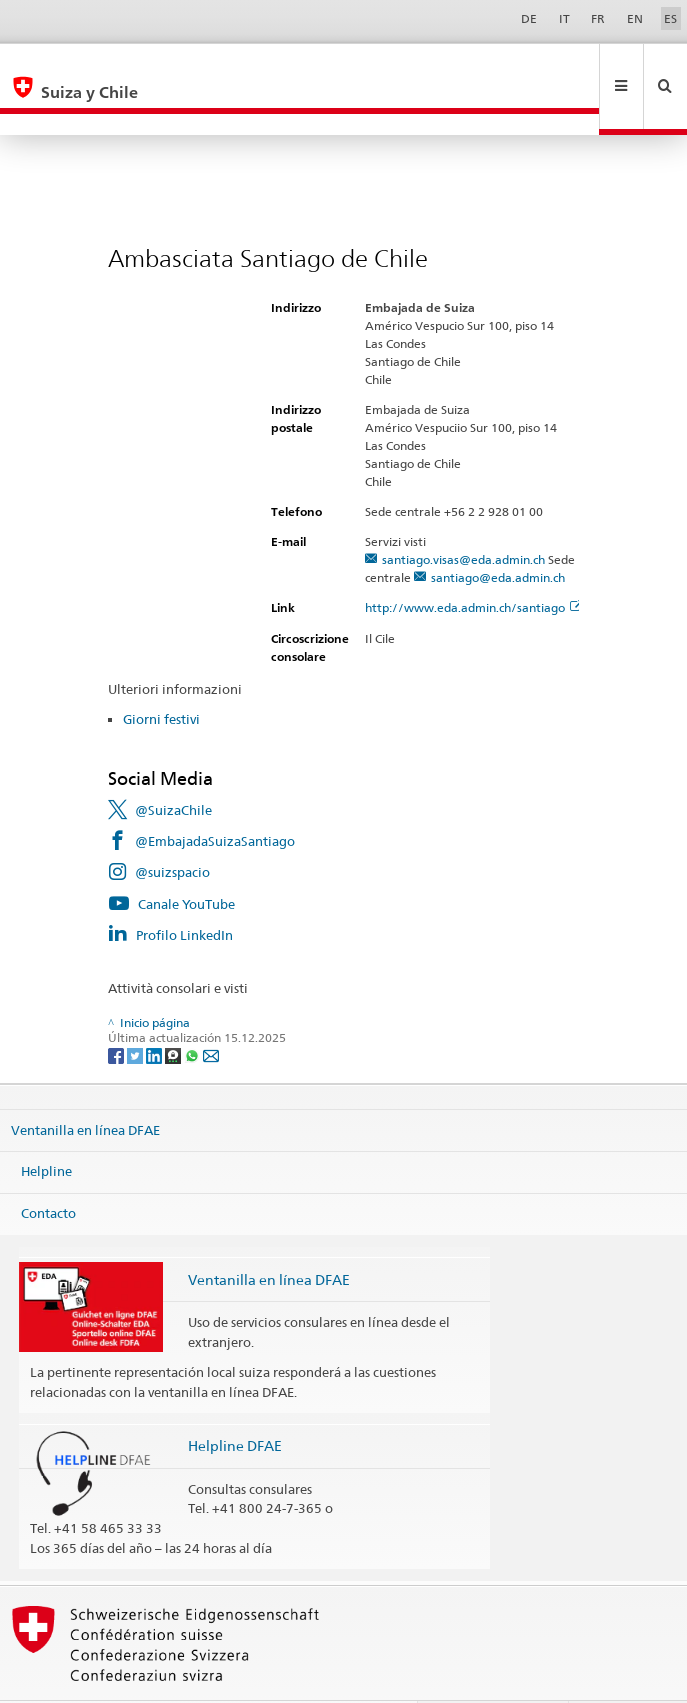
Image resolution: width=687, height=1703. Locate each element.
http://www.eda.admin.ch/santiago (473, 564)
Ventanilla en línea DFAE (85, 1087)
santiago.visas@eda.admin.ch (463, 516)
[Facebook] (117, 1011)
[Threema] (174, 1011)
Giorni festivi (161, 676)
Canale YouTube (186, 861)
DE (529, 18)
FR (598, 18)
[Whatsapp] (193, 1011)
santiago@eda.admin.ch (498, 534)
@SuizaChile (173, 767)
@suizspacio (172, 829)
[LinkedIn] (155, 1011)
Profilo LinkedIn (184, 892)
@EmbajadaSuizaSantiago (215, 798)
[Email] (211, 1011)
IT (564, 18)
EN (635, 18)
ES (670, 18)
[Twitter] (136, 1011)
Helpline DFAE (235, 1402)
